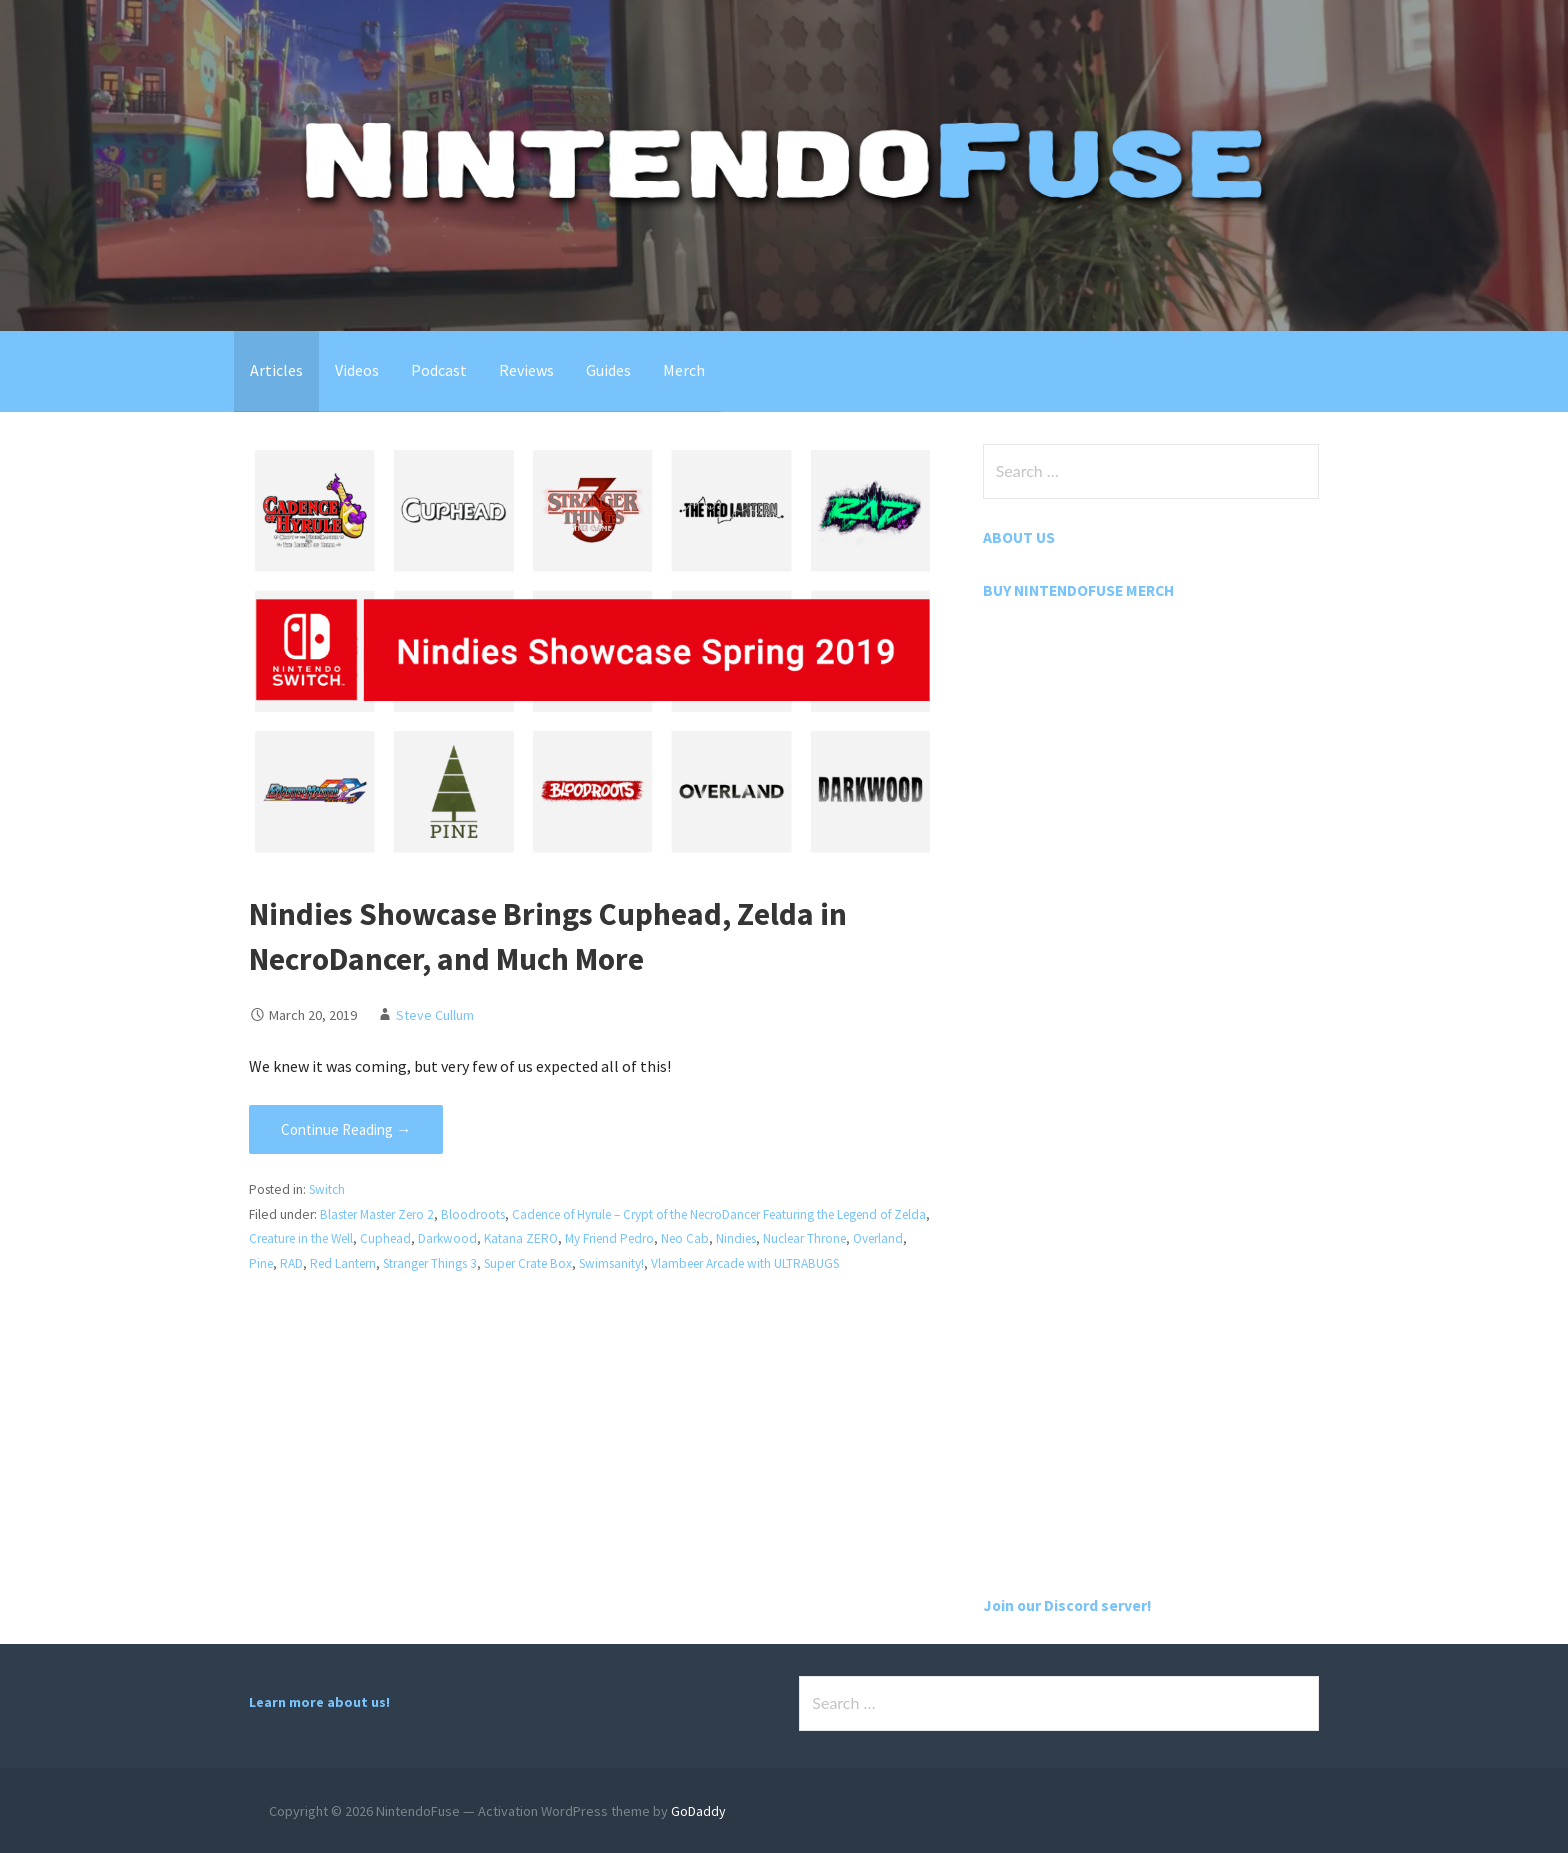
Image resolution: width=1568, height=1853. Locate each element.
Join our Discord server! (1069, 1604)
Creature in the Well (346, 1238)
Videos (357, 370)
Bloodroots (479, 1214)
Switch (328, 1189)
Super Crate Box (600, 1263)
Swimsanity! (687, 1263)
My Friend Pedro (665, 1238)
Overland (275, 1263)
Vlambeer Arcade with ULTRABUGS (826, 1263)
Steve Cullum (435, 1014)
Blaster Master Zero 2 (380, 1214)
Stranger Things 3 (497, 1263)
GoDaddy (698, 1810)
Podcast (439, 370)
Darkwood (500, 1238)
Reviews (526, 370)
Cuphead (436, 1238)
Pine (321, 1263)
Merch (684, 370)
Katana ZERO (574, 1238)
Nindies (797, 1238)
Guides (608, 370)
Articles (276, 370)
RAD (352, 1263)
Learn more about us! (319, 1701)
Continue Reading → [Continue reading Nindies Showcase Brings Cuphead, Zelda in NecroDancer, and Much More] (346, 1129)
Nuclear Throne (868, 1238)
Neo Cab (744, 1238)
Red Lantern (406, 1263)
